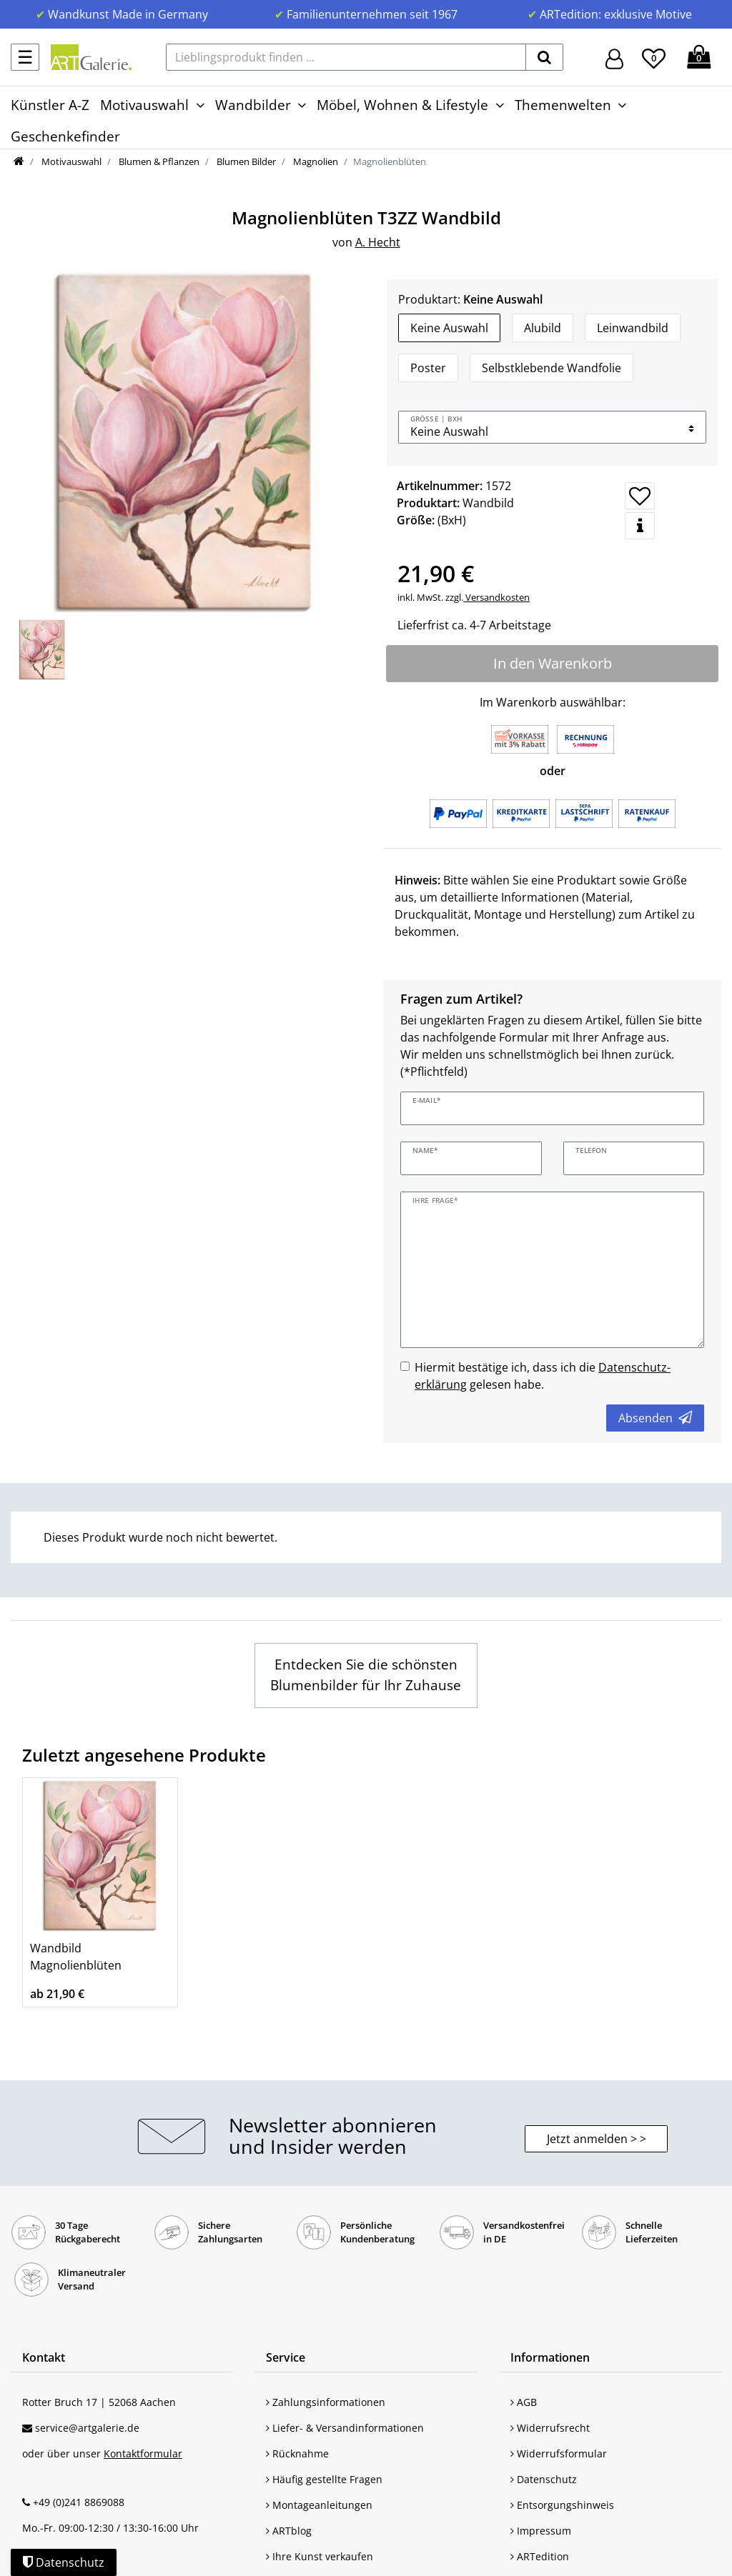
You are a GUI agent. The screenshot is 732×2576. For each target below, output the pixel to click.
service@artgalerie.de (87, 2428)
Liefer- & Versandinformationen (345, 2428)
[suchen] (544, 57)
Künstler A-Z (50, 104)
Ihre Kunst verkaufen (319, 2556)
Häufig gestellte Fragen (324, 2479)
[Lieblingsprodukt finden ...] (346, 57)
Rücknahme (297, 2453)
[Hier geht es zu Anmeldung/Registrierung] (614, 57)
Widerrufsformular (558, 2453)
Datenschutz (543, 2479)
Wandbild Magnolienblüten (76, 1956)
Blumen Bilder (245, 161)
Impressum (540, 2530)
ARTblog (289, 2530)
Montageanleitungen (319, 2505)
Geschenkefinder (65, 136)
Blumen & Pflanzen (158, 161)
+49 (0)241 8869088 (78, 2502)
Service (285, 2357)
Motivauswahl (144, 104)
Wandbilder (253, 104)
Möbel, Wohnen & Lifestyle (402, 104)
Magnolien (314, 161)
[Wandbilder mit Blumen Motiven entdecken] (365, 1675)
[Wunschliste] (653, 56)
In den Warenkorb (552, 663)
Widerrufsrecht (550, 2428)
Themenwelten (563, 104)
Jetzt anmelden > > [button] (596, 2139)
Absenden (655, 1418)
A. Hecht (377, 242)
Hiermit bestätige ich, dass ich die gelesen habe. (543, 1375)
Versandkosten (496, 597)
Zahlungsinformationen (325, 2402)
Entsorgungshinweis (562, 2505)
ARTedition (539, 2556)
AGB (523, 2402)
